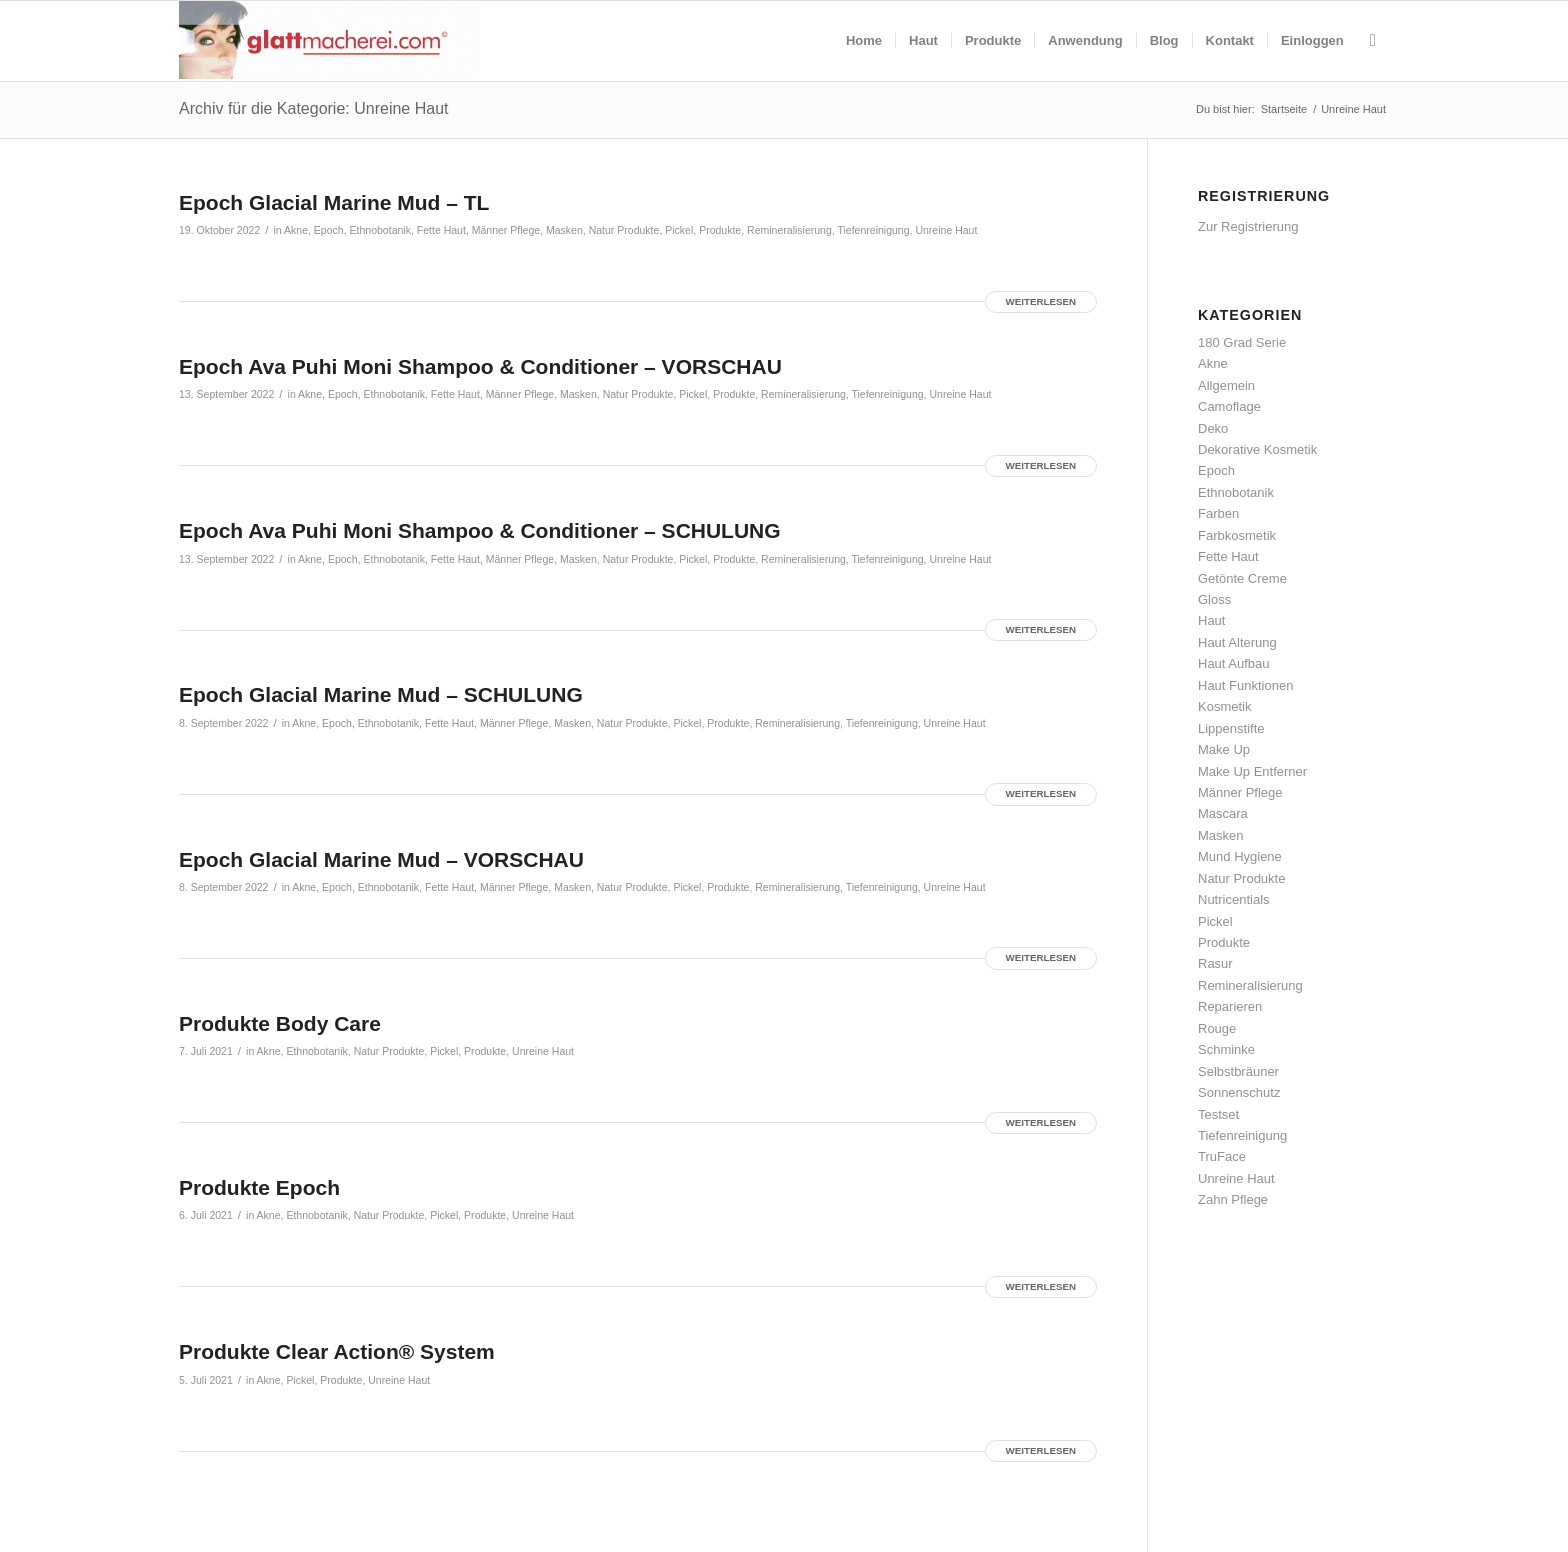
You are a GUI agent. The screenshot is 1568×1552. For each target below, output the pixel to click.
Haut (1211, 620)
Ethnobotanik (380, 230)
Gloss (1214, 599)
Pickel (679, 230)
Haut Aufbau (1234, 663)
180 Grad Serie (1242, 342)
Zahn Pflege (1233, 1199)
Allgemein (1226, 385)
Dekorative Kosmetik (1257, 449)
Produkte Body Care (280, 1023)
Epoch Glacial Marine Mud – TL (334, 202)
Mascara (1223, 813)
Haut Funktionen (1245, 685)
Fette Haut (441, 230)
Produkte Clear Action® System (337, 1351)
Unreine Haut (946, 230)
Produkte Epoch (259, 1187)
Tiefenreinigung (873, 230)
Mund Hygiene (1240, 856)
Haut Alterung (1237, 642)
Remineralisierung (789, 230)
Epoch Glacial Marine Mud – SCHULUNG (381, 694)
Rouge (1217, 1028)
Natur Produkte (624, 230)
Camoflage (1229, 406)
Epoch (329, 230)
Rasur (1215, 963)
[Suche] (1373, 41)
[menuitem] (864, 41)
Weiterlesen (1041, 301)
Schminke (1226, 1049)
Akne (296, 230)
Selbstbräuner (1238, 1071)
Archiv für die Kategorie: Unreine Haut (313, 108)
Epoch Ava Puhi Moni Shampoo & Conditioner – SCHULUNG (480, 530)
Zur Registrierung (1248, 226)
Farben (1218, 513)
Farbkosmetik (1237, 535)
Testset (1218, 1114)
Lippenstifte (1231, 728)
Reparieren (1230, 1006)
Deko (1213, 428)
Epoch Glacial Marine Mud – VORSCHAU (381, 859)
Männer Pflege (506, 230)
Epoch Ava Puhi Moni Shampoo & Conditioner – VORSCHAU (480, 366)
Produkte (720, 230)
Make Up (1224, 749)
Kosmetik (1224, 706)
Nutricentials (1234, 899)
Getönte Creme (1242, 578)
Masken (564, 230)
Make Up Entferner (1252, 771)
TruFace (1222, 1156)
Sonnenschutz (1239, 1092)
